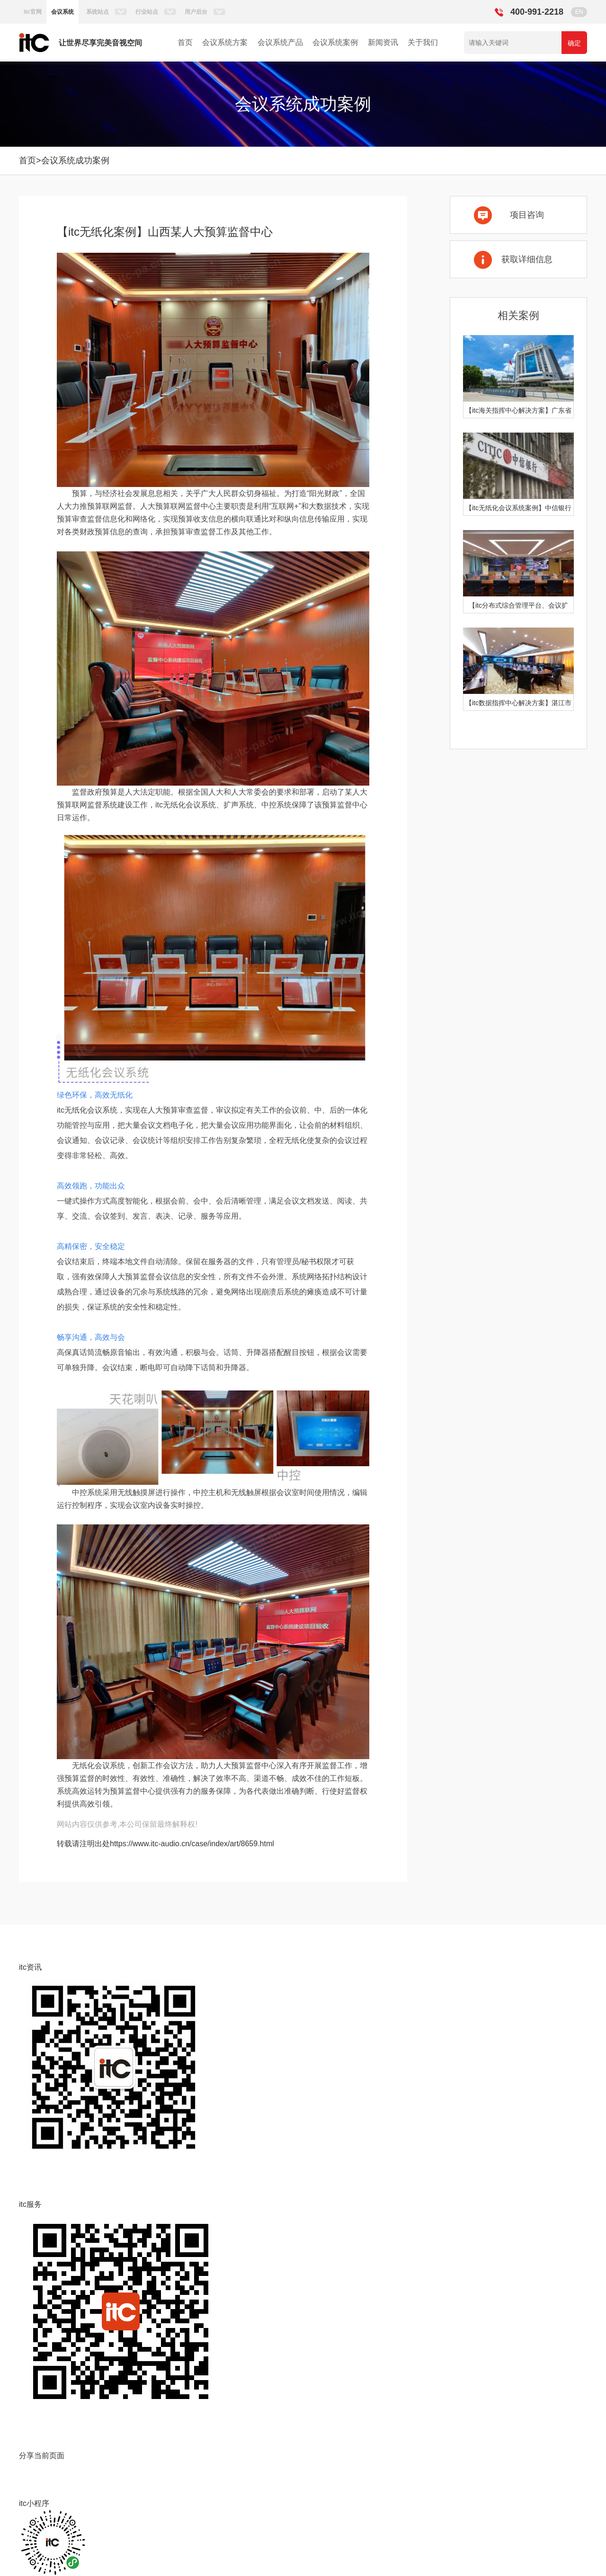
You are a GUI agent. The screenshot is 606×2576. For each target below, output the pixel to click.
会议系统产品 (280, 42)
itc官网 (33, 12)
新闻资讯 (383, 42)
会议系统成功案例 (75, 160)
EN (579, 12)
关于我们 (423, 42)
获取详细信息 (527, 259)
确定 (574, 43)
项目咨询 (527, 215)
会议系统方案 (225, 42)
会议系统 (62, 12)
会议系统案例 (335, 42)
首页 (185, 42)
